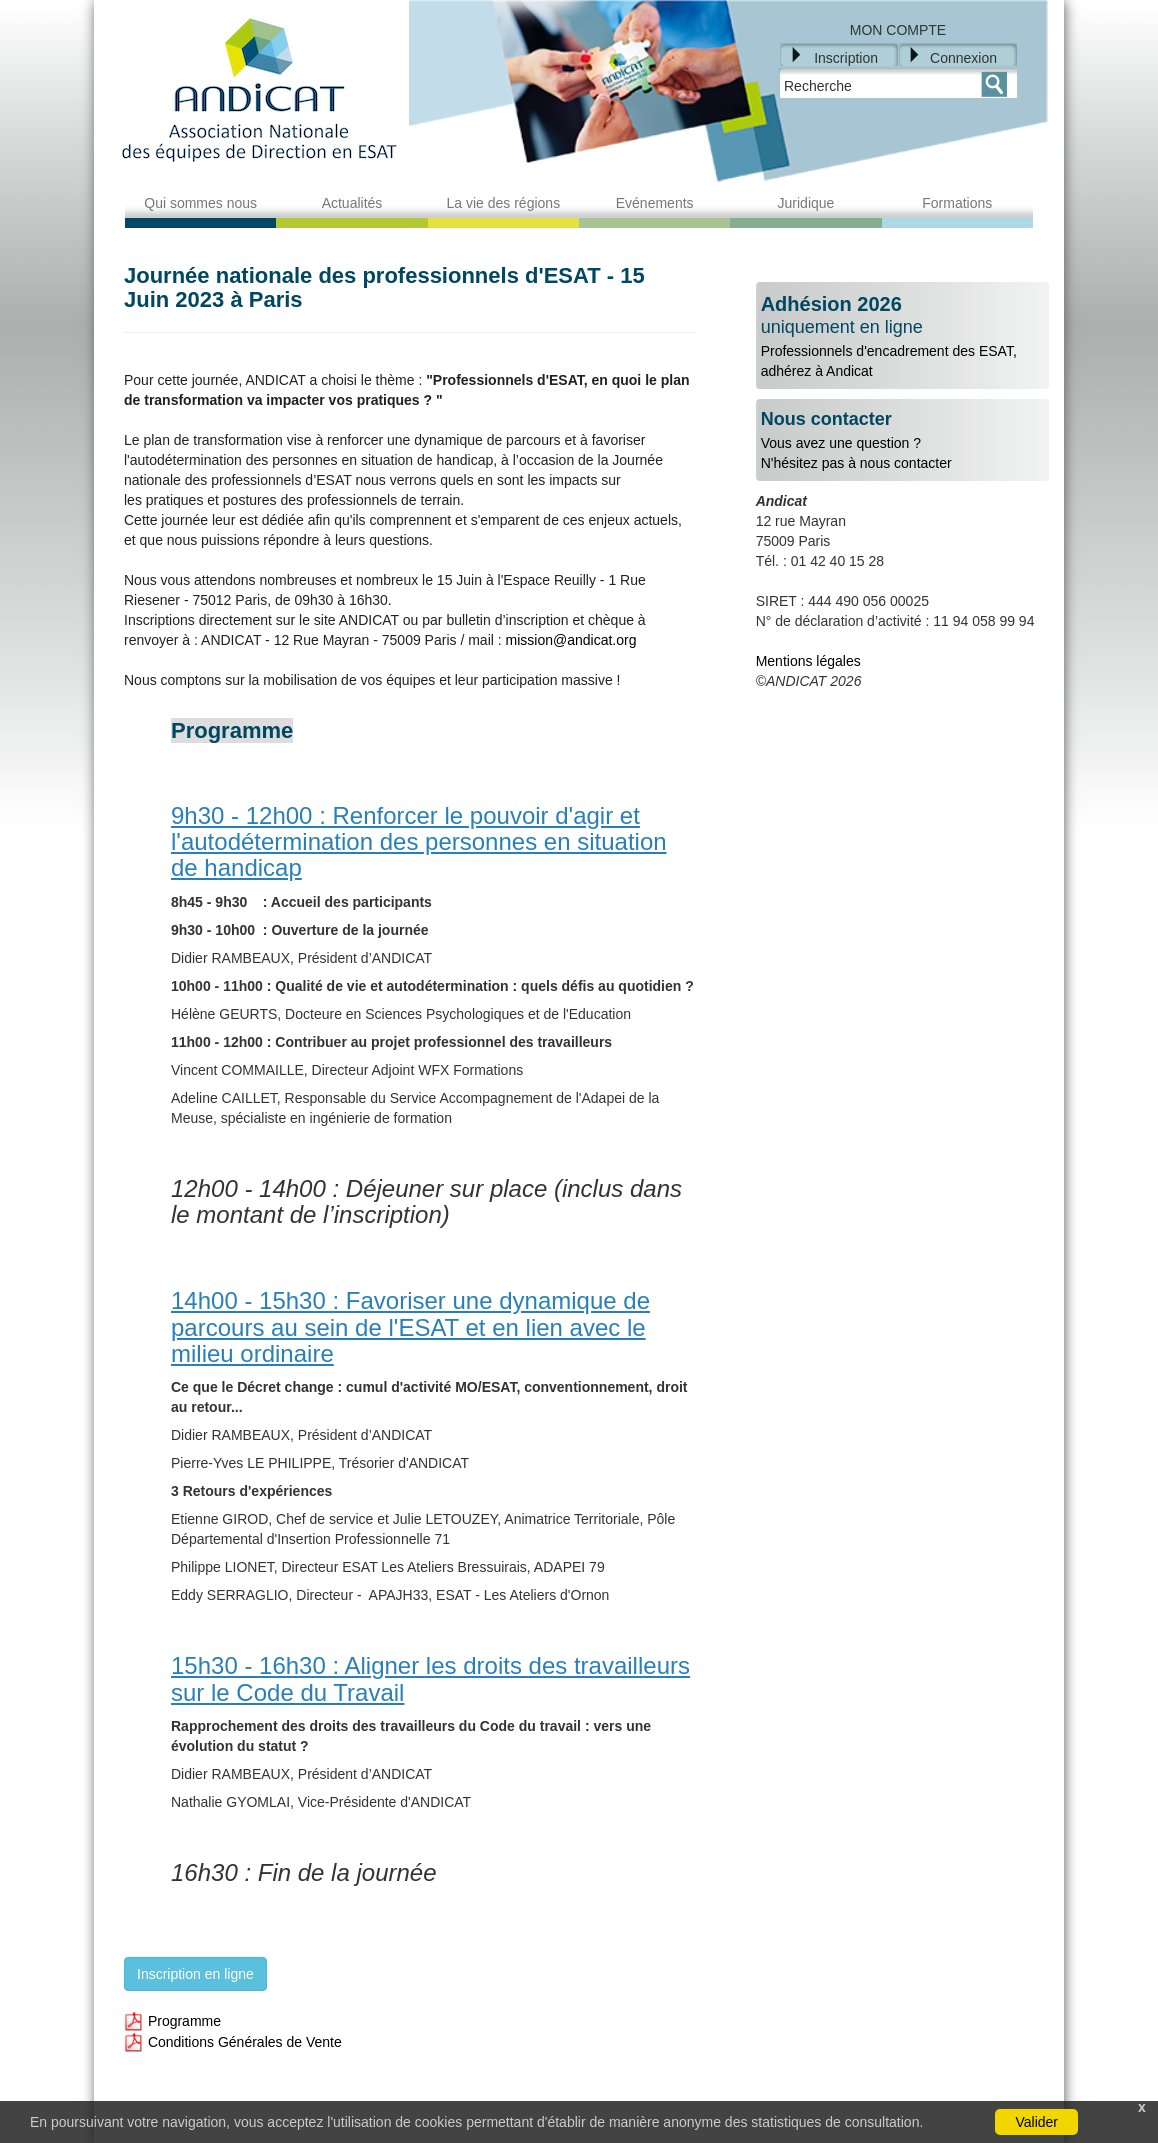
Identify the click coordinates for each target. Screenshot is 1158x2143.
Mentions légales (808, 661)
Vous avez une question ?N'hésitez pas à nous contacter (902, 440)
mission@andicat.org (571, 640)
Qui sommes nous (200, 203)
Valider (1036, 2122)
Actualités (352, 203)
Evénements (655, 203)
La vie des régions (504, 203)
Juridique (806, 203)
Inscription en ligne (195, 1974)
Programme (172, 2021)
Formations (957, 203)
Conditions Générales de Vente (233, 2042)
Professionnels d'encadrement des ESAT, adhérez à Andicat (902, 336)
